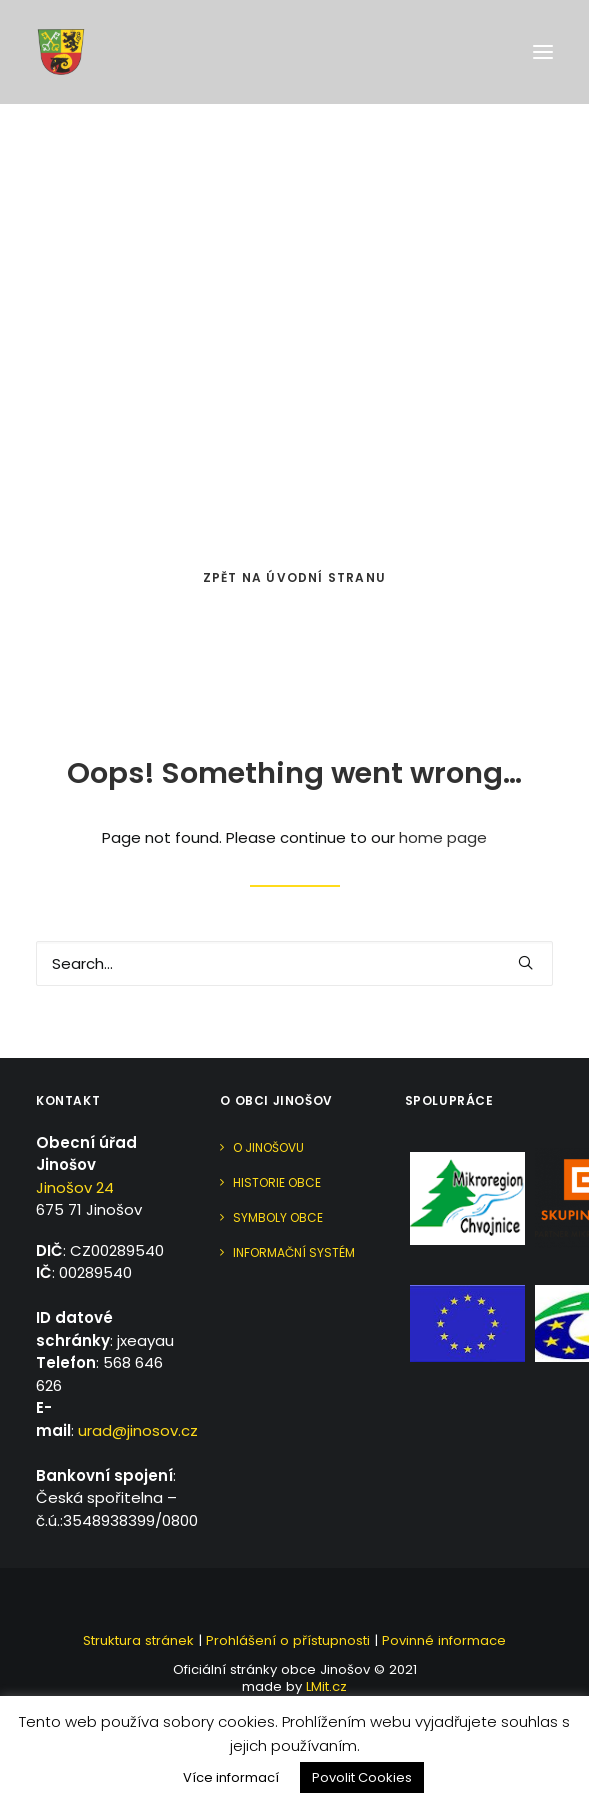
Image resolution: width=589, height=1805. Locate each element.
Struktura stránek (138, 1640)
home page (443, 837)
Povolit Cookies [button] (362, 1777)
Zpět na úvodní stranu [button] (294, 577)
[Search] (294, 963)
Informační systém (294, 1252)
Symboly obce (278, 1217)
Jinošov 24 (75, 1187)
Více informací (231, 1777)
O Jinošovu (268, 1147)
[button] (543, 52)
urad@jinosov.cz (138, 1430)
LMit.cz (324, 1686)
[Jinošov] (61, 52)
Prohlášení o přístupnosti (288, 1640)
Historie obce (277, 1182)
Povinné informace (444, 1640)
